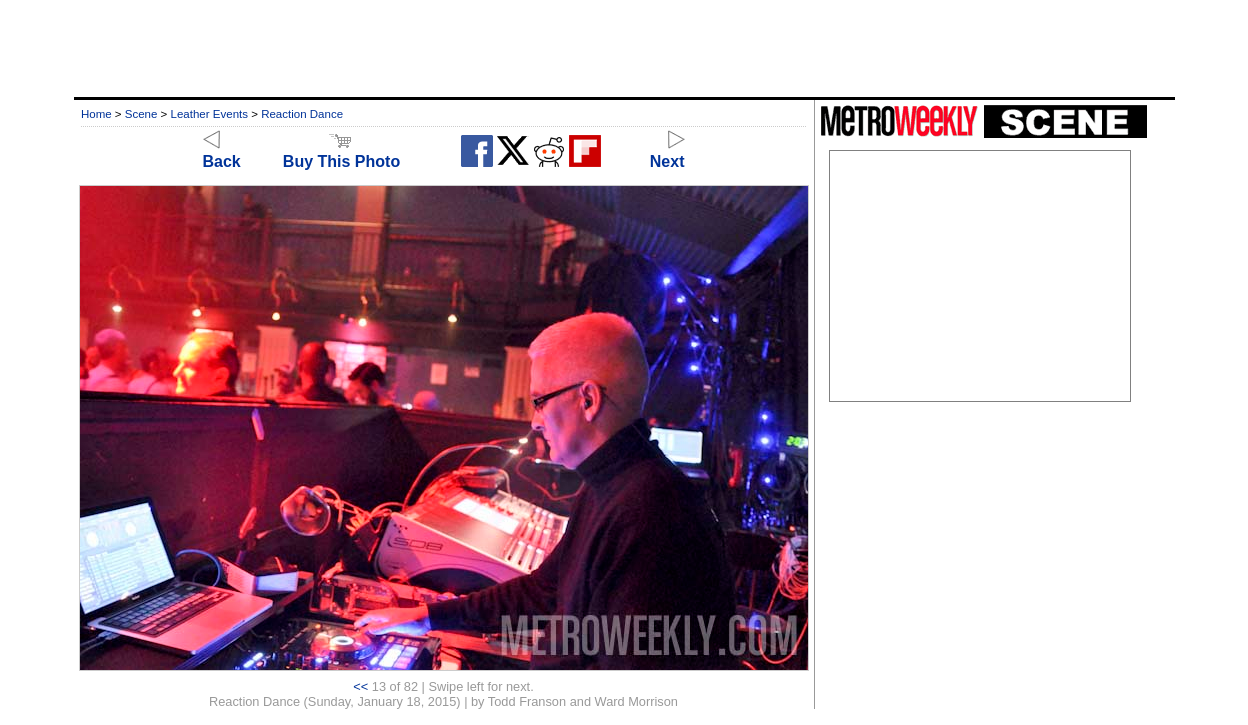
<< (360, 686)
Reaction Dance (302, 114)
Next (667, 152)
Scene (141, 114)
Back (222, 152)
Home (96, 114)
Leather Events (209, 114)
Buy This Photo (341, 152)
